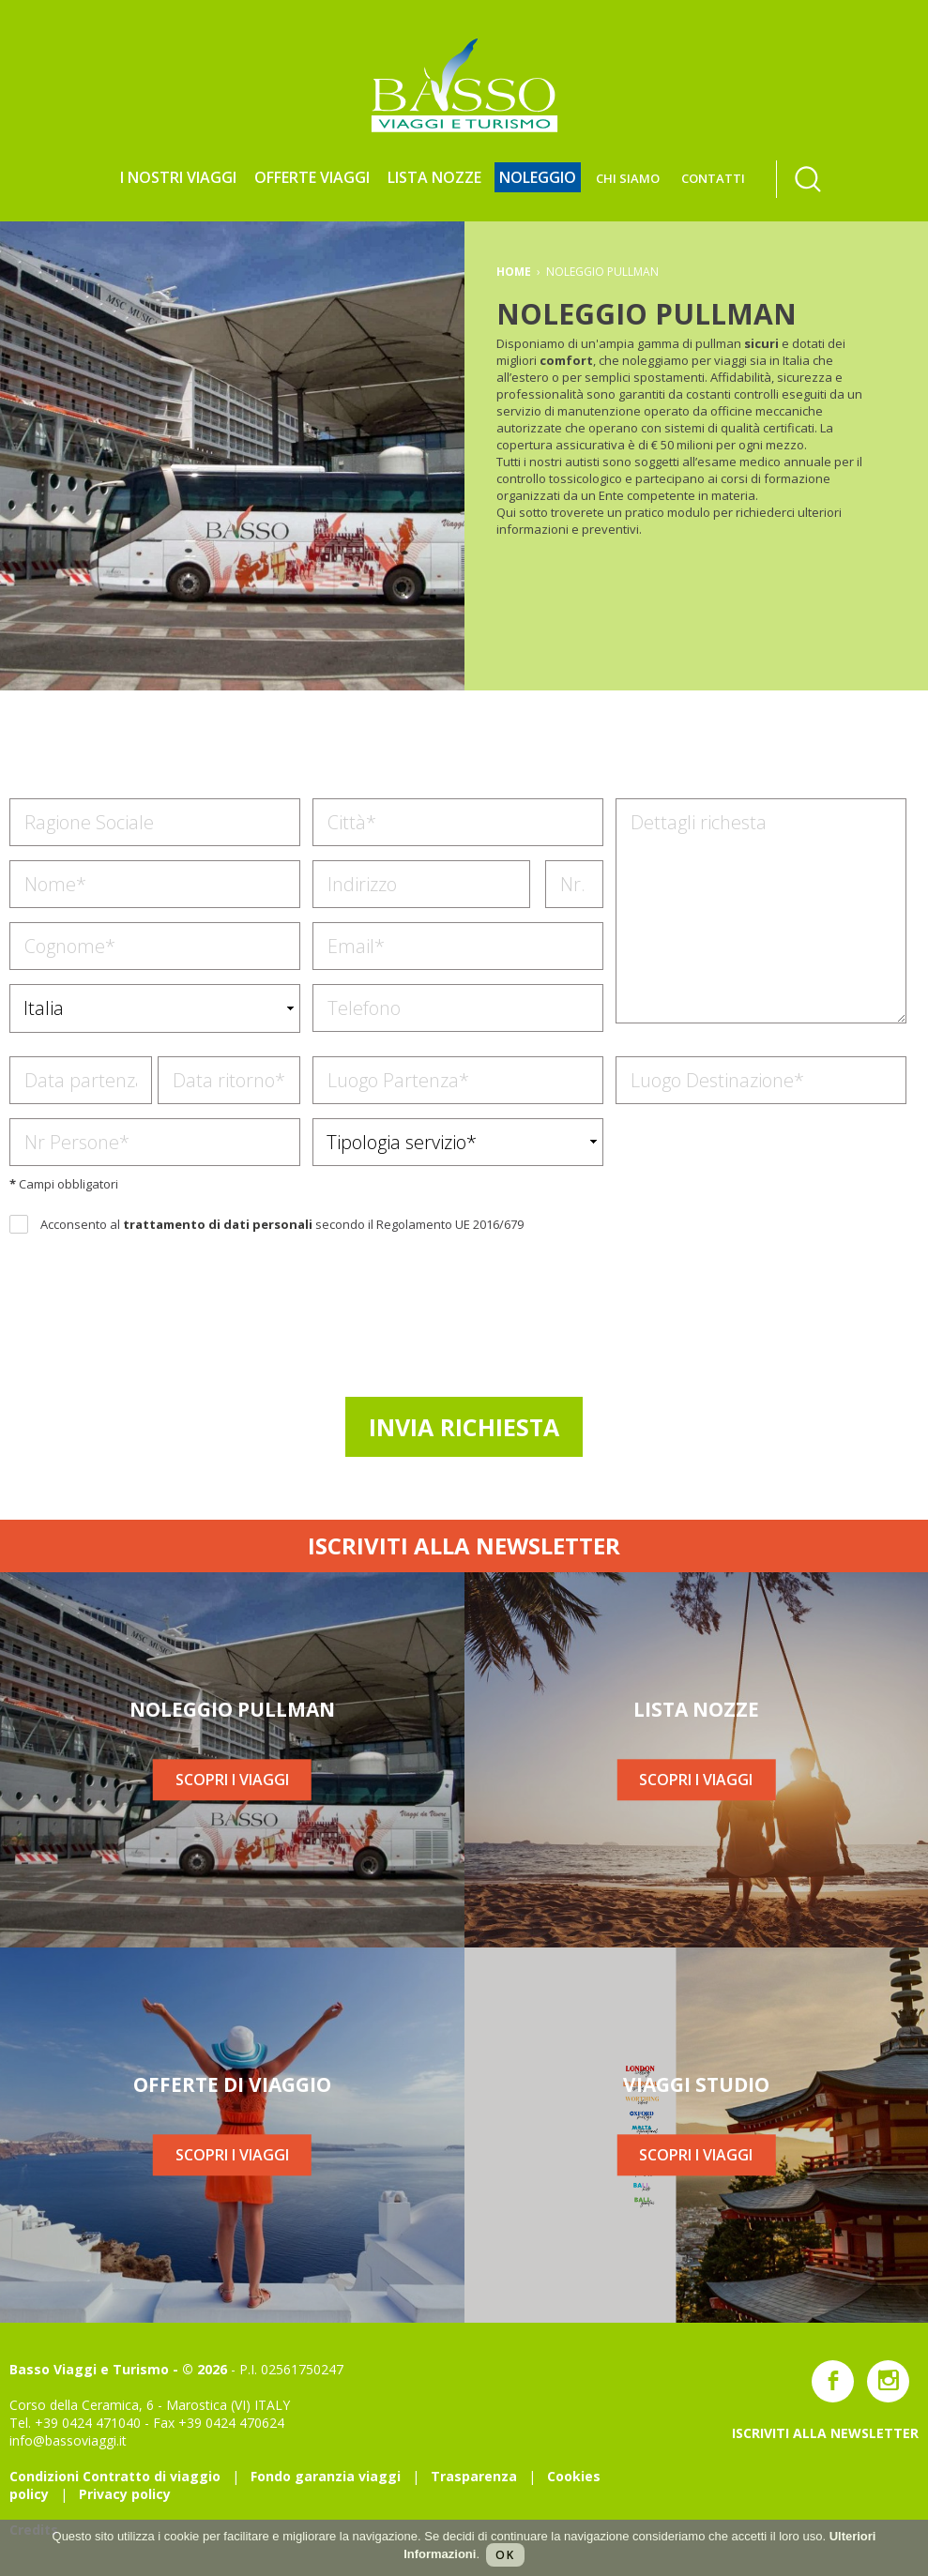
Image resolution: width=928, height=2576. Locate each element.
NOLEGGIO (537, 177)
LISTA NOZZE (434, 177)
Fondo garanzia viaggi (326, 2476)
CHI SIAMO (628, 178)
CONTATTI (713, 178)
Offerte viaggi (312, 177)
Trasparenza (474, 2476)
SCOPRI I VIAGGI (232, 1779)
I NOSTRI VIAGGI (178, 177)
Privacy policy (125, 2494)
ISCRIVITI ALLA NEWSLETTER (464, 1545)
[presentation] (466, 1312)
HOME (513, 272)
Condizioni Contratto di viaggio (115, 2476)
